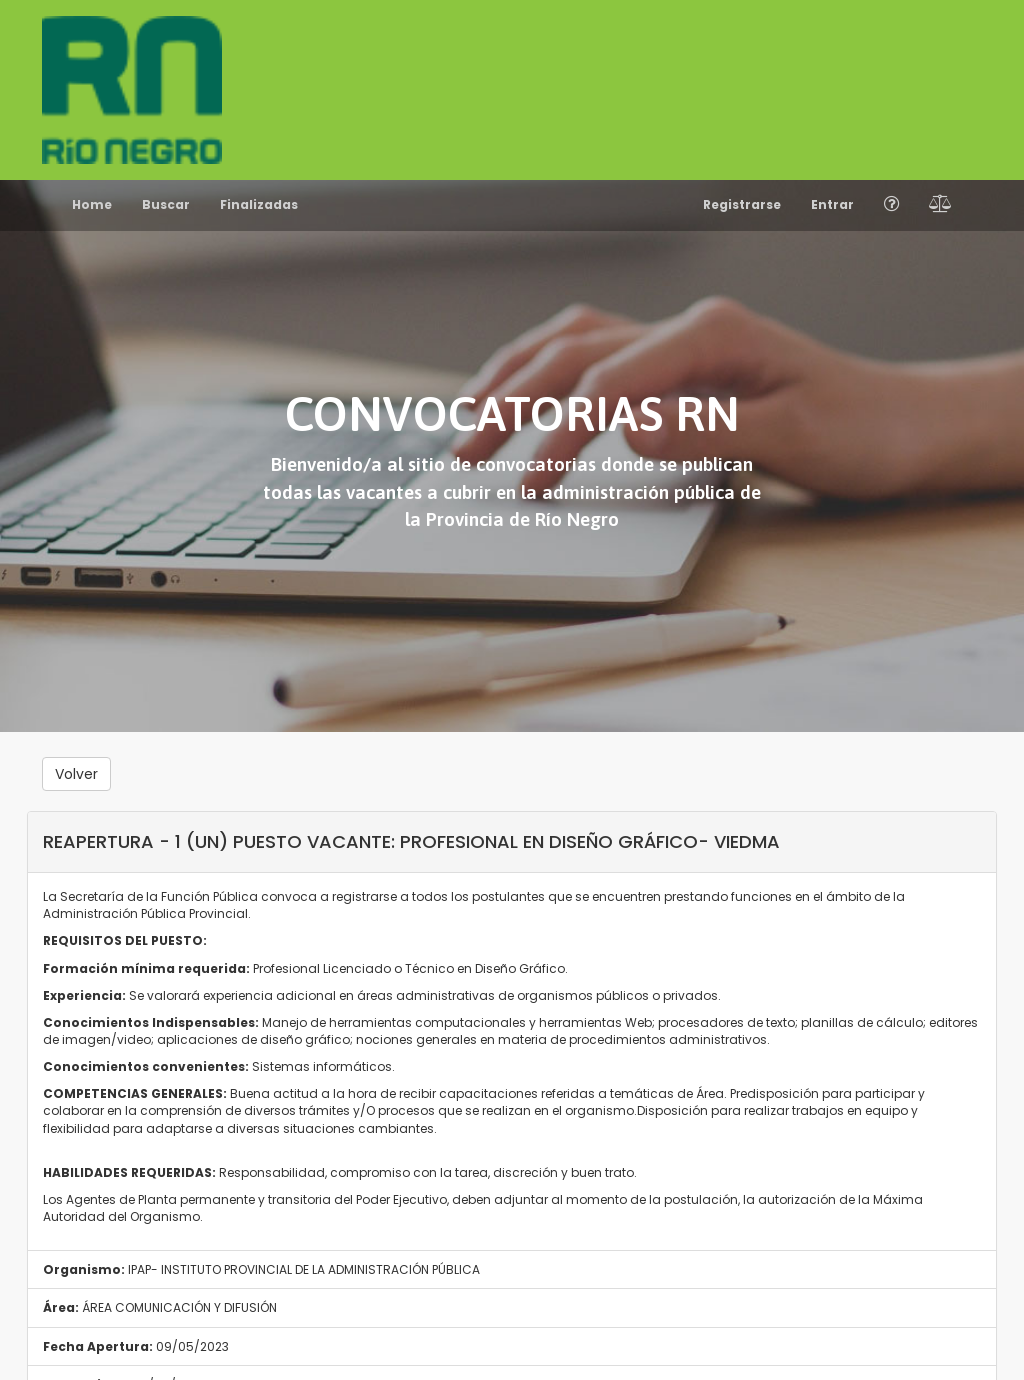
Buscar (166, 204)
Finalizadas (259, 204)
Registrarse (742, 204)
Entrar (832, 204)
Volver (76, 774)
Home (92, 204)
